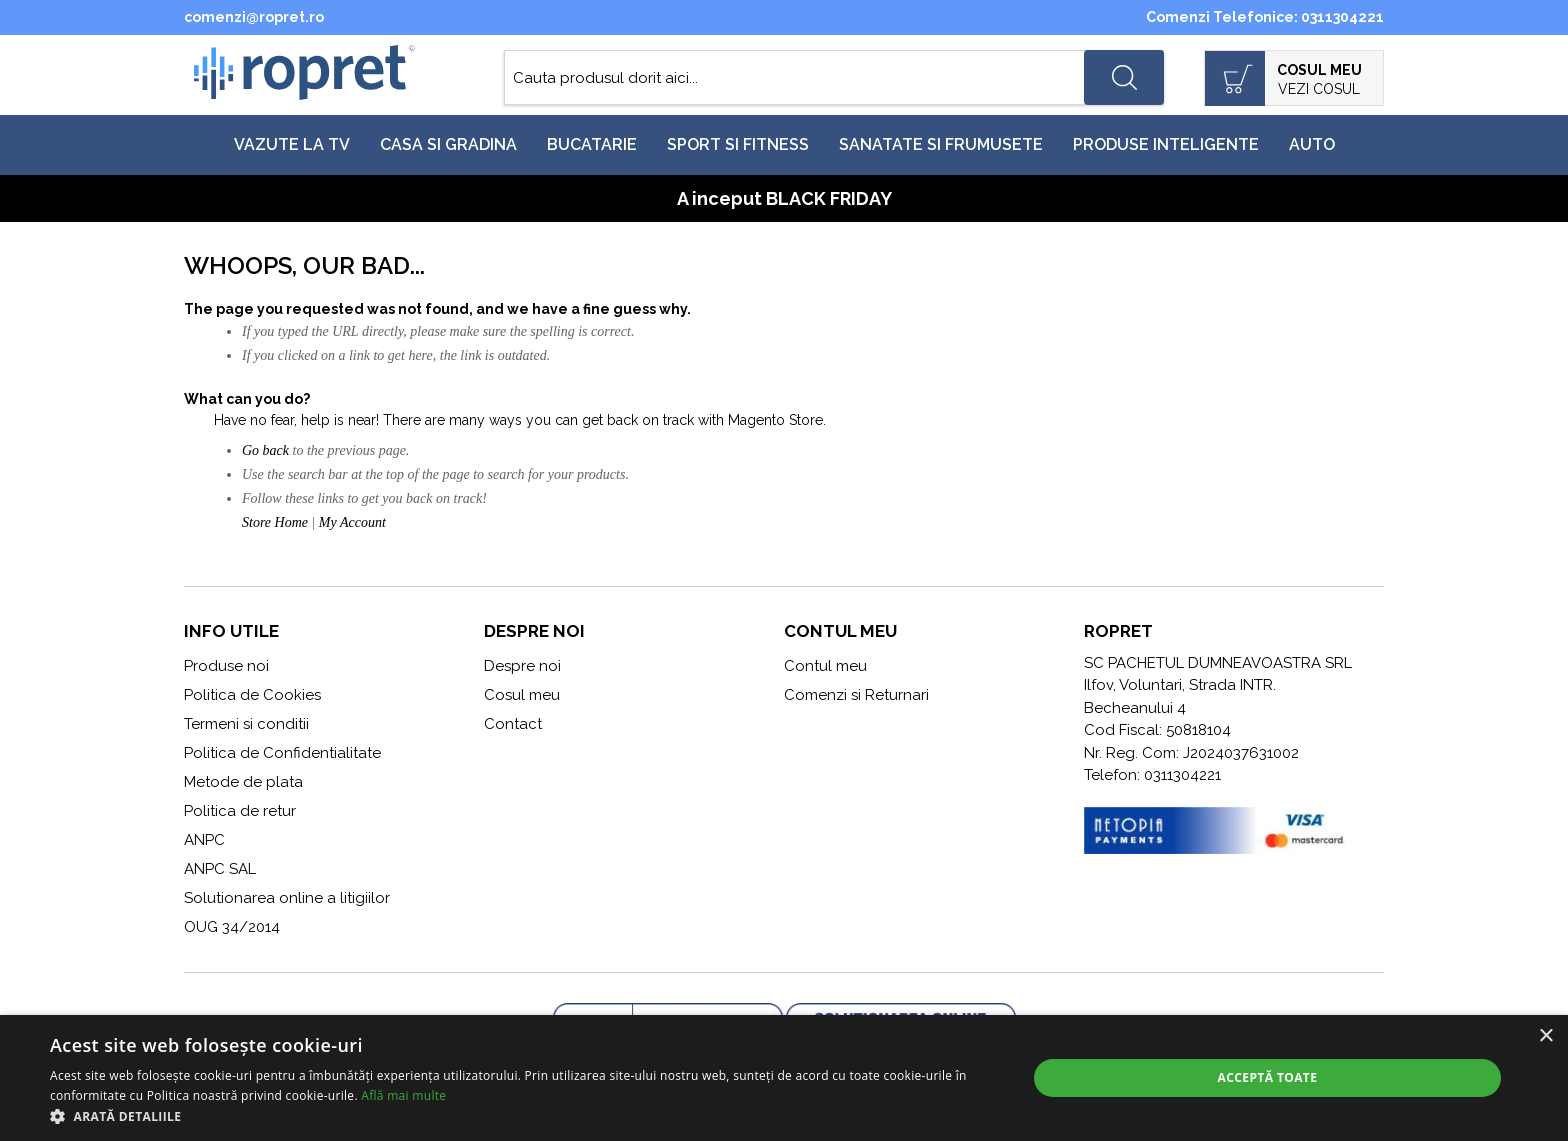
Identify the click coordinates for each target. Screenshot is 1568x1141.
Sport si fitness (738, 144)
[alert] (784, 1078)
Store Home (275, 522)
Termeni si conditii (246, 724)
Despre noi (522, 666)
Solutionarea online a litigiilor (287, 898)
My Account (352, 522)
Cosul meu (522, 695)
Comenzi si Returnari (856, 695)
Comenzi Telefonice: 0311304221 (1265, 17)
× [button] (1545, 1036)
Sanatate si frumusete (941, 144)
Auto (1312, 144)
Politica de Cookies (252, 695)
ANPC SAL (220, 869)
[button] (524, 1116)
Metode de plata (243, 782)
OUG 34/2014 (232, 927)
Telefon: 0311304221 (1152, 775)
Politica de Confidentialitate (282, 753)
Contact (513, 724)
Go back (265, 450)
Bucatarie (592, 144)
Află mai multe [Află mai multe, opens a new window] (403, 1095)
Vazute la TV (292, 144)
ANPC (204, 840)
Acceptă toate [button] (1268, 1077)
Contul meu (825, 666)
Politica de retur (240, 811)
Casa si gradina (448, 144)
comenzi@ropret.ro (254, 17)
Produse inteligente (1166, 144)
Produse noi (226, 666)
